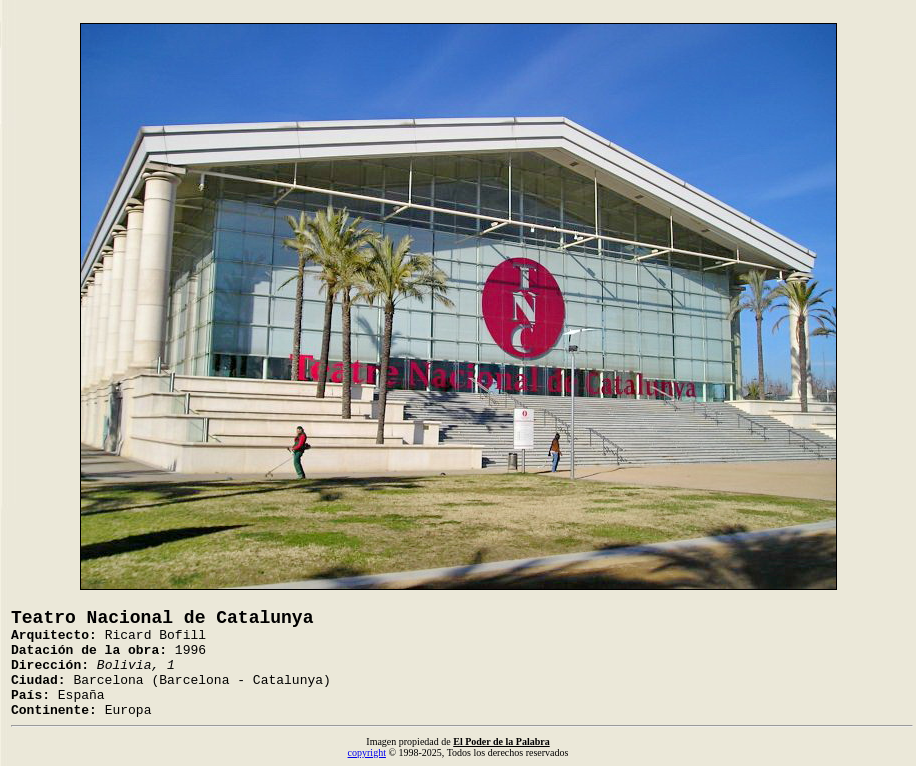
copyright (367, 752)
